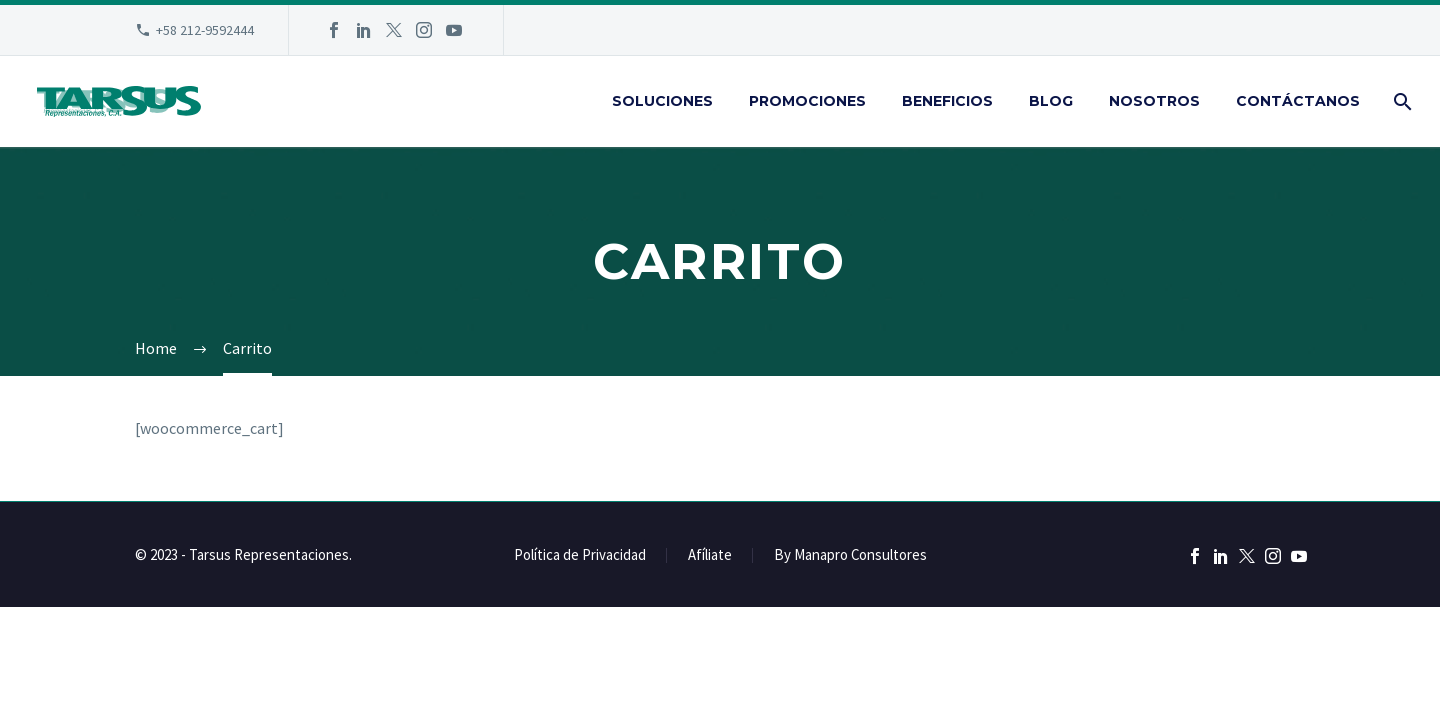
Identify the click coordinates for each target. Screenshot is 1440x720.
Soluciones (662, 101)
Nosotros (1154, 101)
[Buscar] (1400, 101)
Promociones (807, 101)
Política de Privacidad (580, 555)
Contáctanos (1298, 101)
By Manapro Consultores (850, 555)
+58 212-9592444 (205, 30)
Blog (1051, 101)
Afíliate (710, 555)
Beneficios (947, 101)
